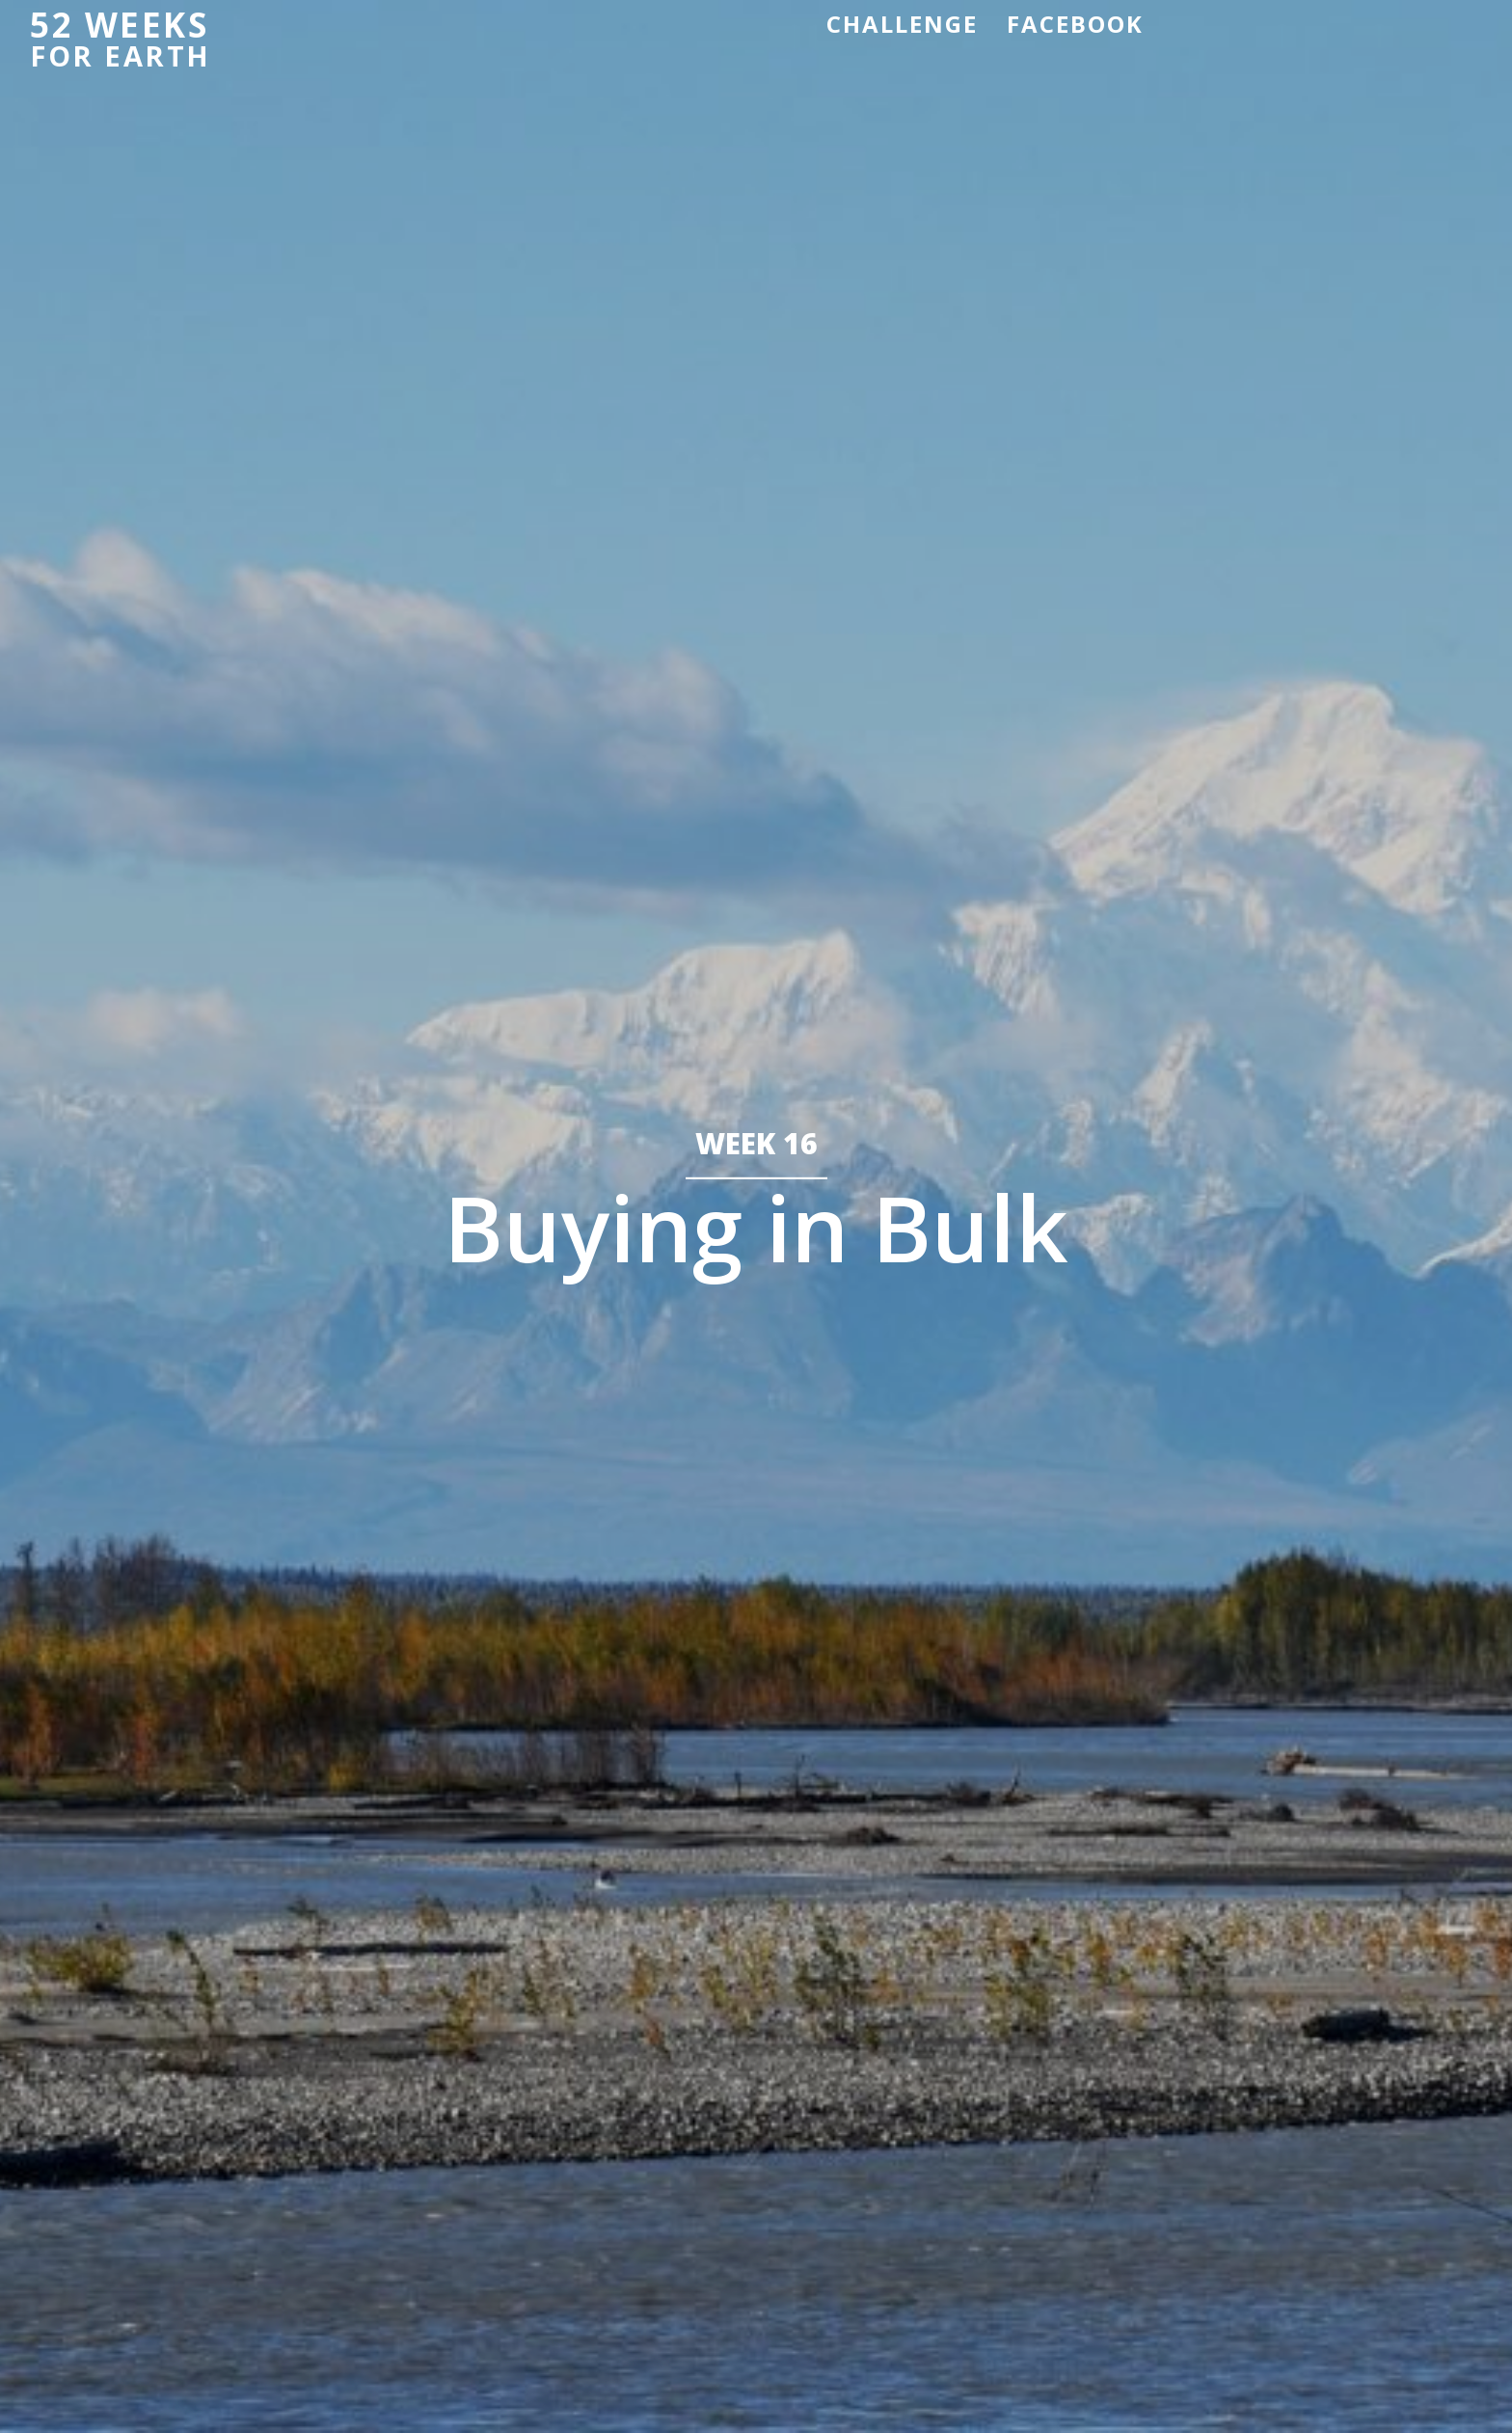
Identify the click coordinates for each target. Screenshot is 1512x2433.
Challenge (902, 24)
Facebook (1075, 24)
